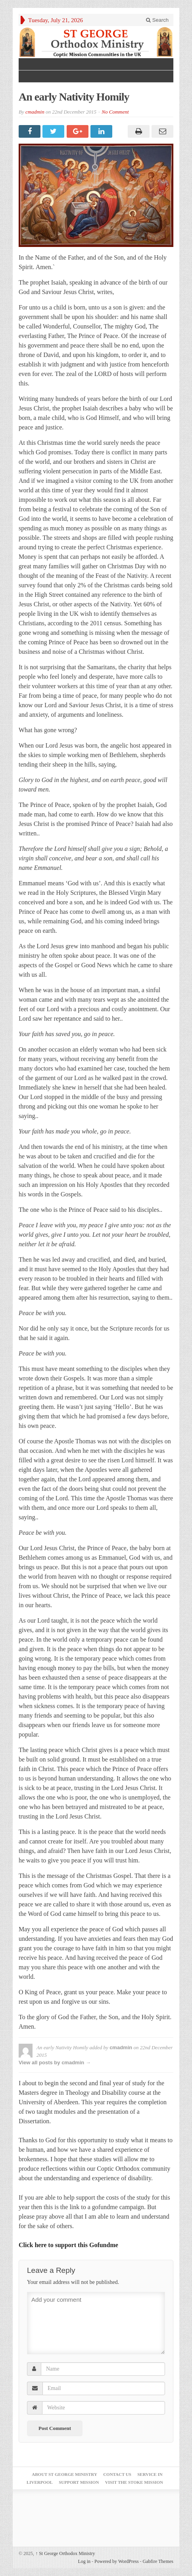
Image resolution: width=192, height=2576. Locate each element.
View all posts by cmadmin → (55, 2062)
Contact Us (117, 2474)
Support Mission (79, 2482)
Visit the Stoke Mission (134, 2482)
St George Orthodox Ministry (65, 2553)
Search (157, 20)
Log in (84, 2561)
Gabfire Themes (158, 2561)
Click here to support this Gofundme (68, 2245)
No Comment (115, 112)
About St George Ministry (64, 2474)
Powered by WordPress (116, 2561)
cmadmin (34, 112)
